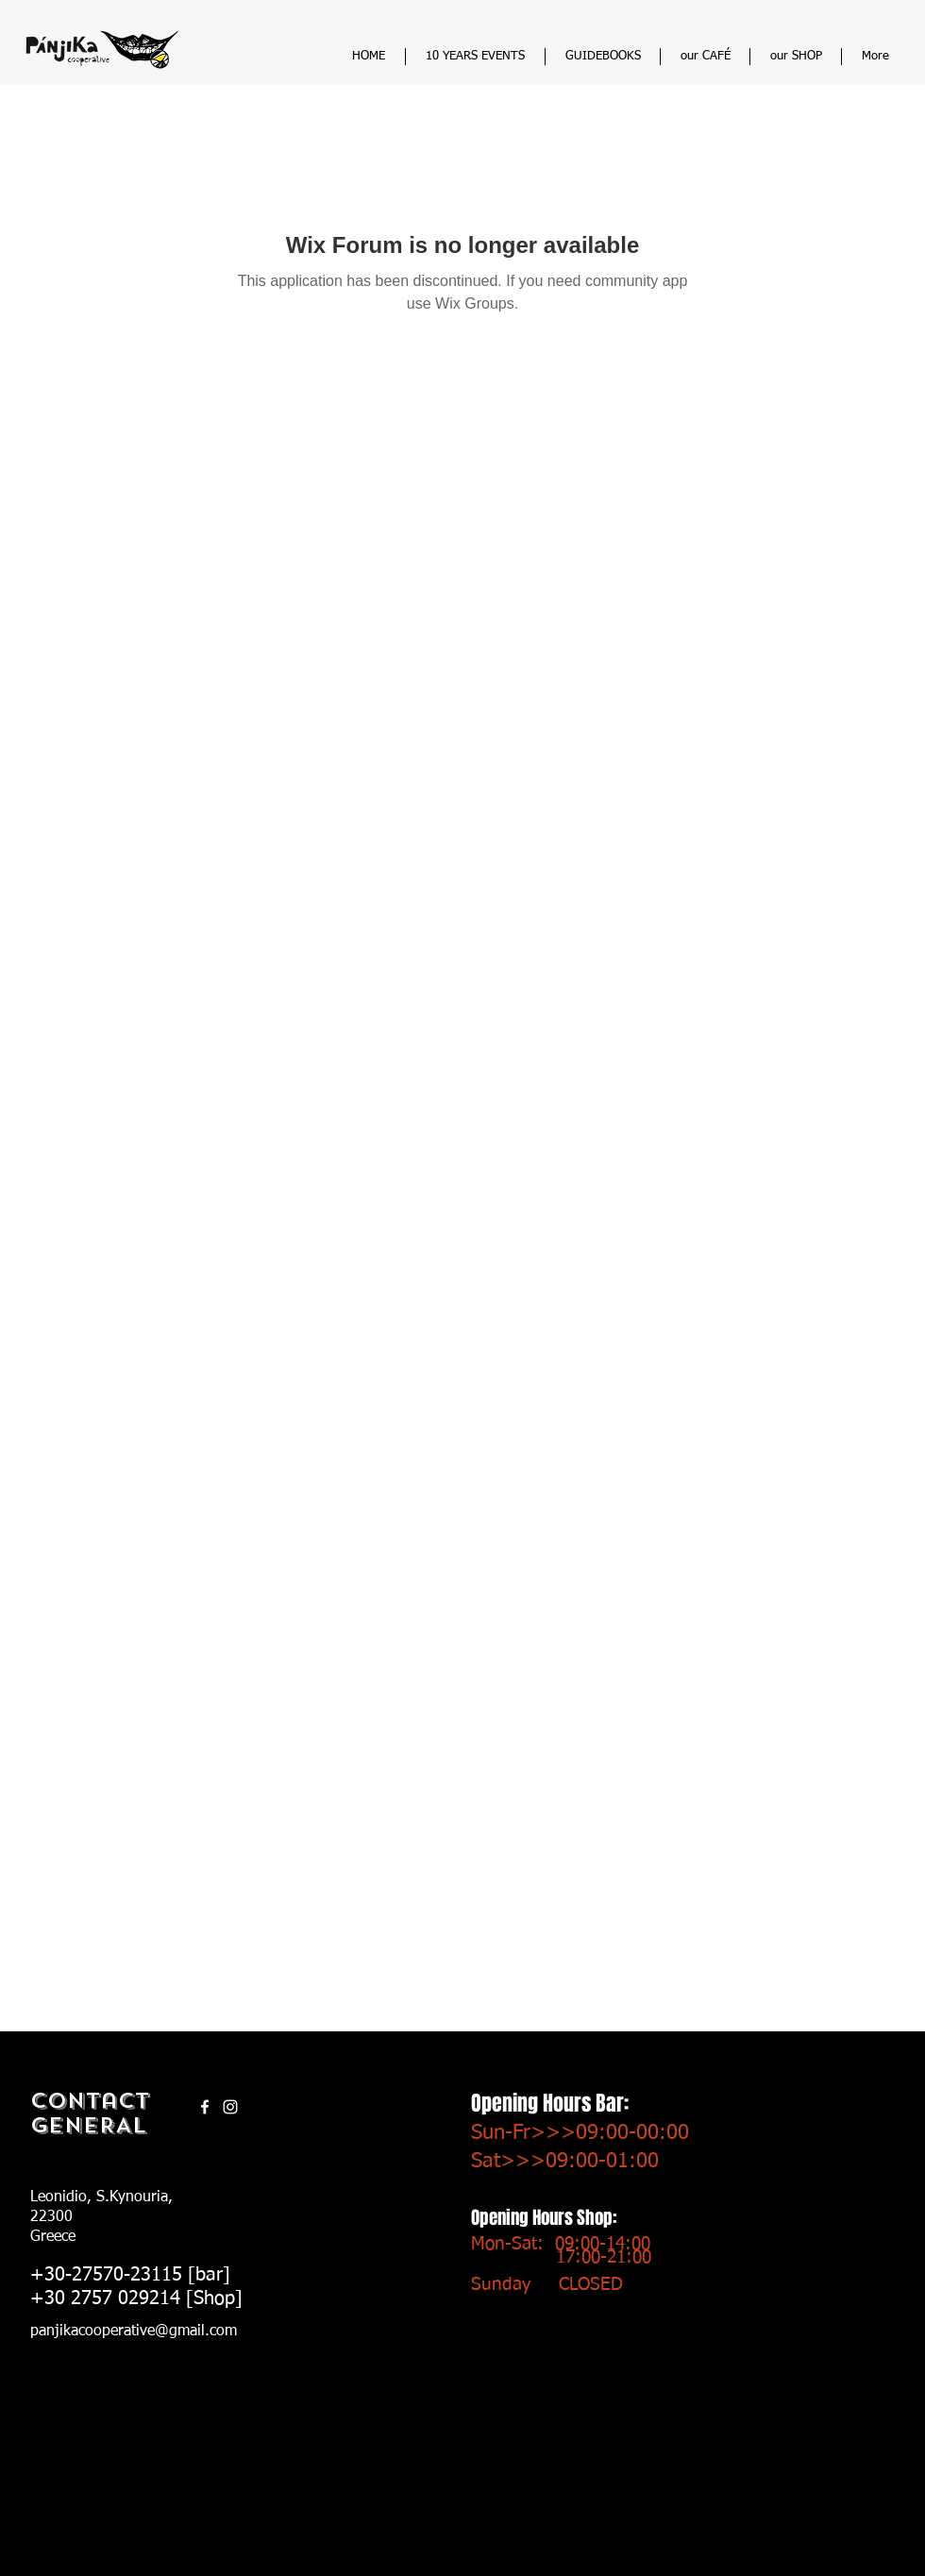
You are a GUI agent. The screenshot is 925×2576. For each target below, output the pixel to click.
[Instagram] (230, 2106)
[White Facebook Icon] (204, 2106)
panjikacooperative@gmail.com (133, 2331)
